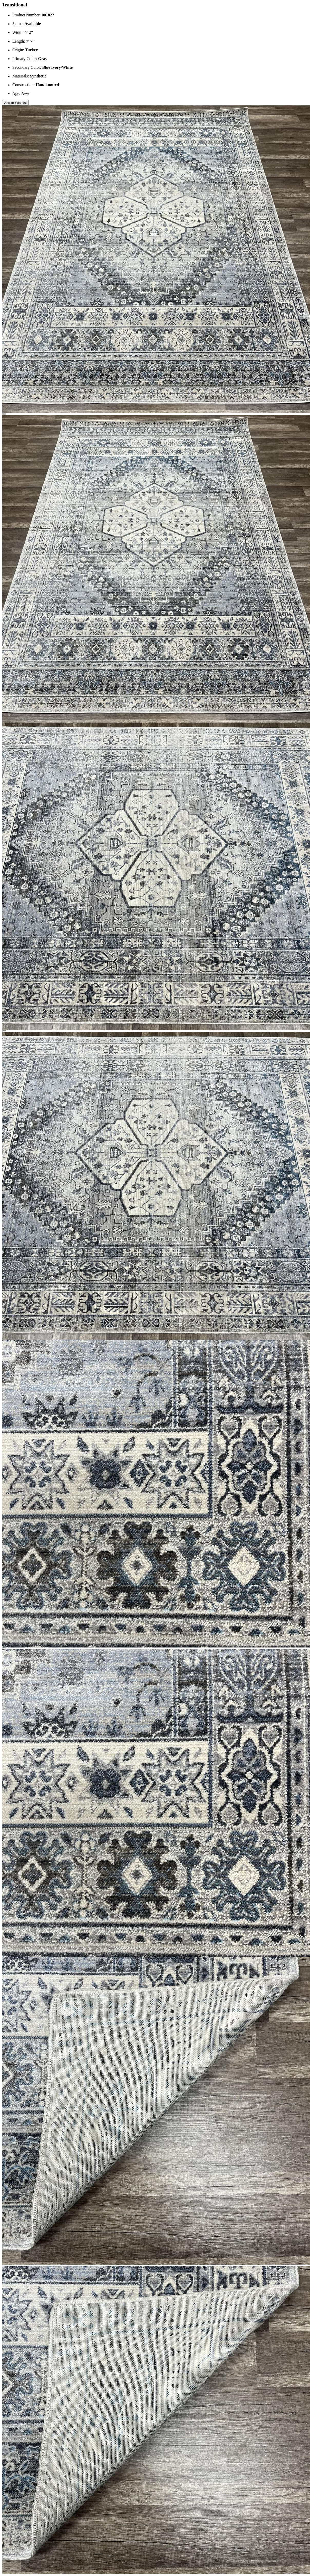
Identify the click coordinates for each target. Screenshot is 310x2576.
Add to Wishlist (15, 103)
